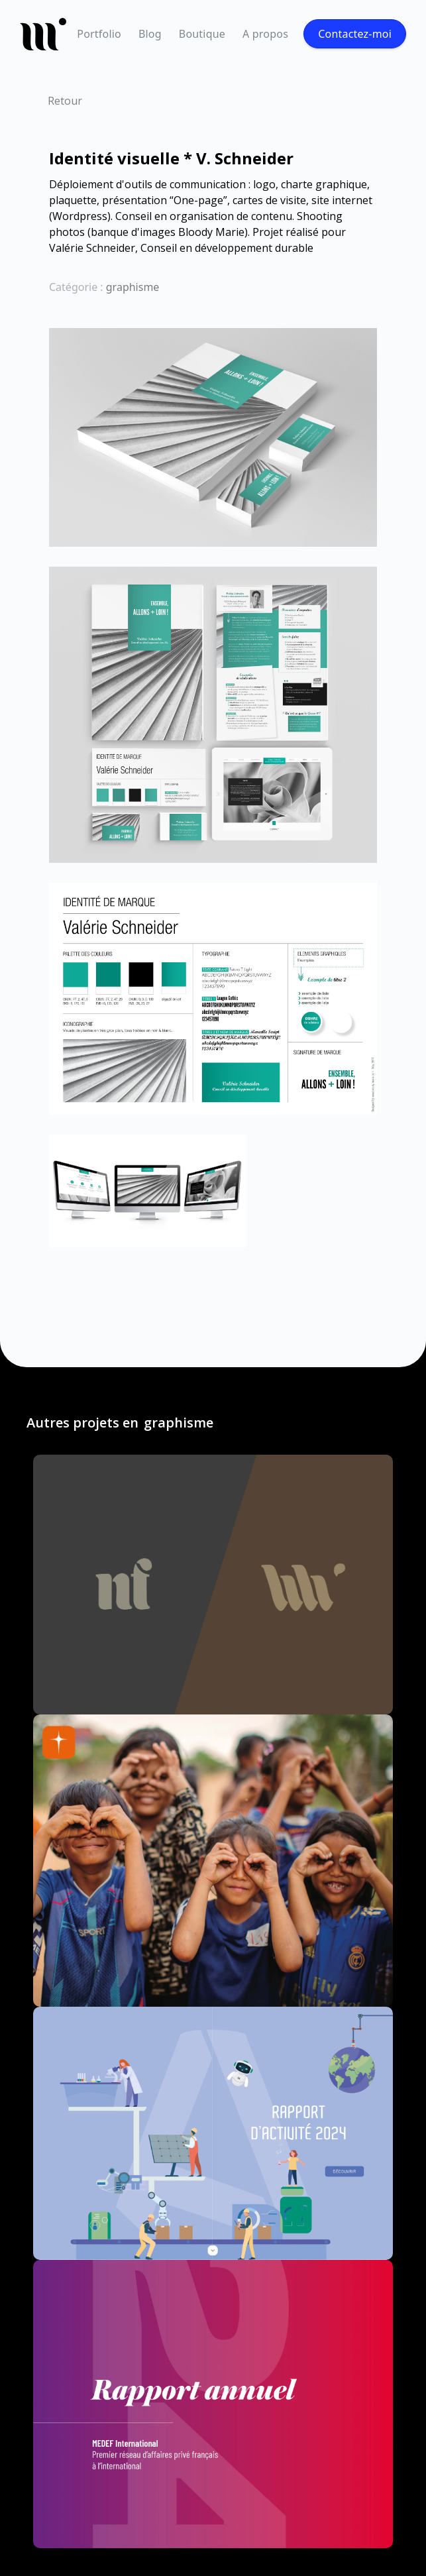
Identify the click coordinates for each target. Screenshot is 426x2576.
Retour (65, 100)
